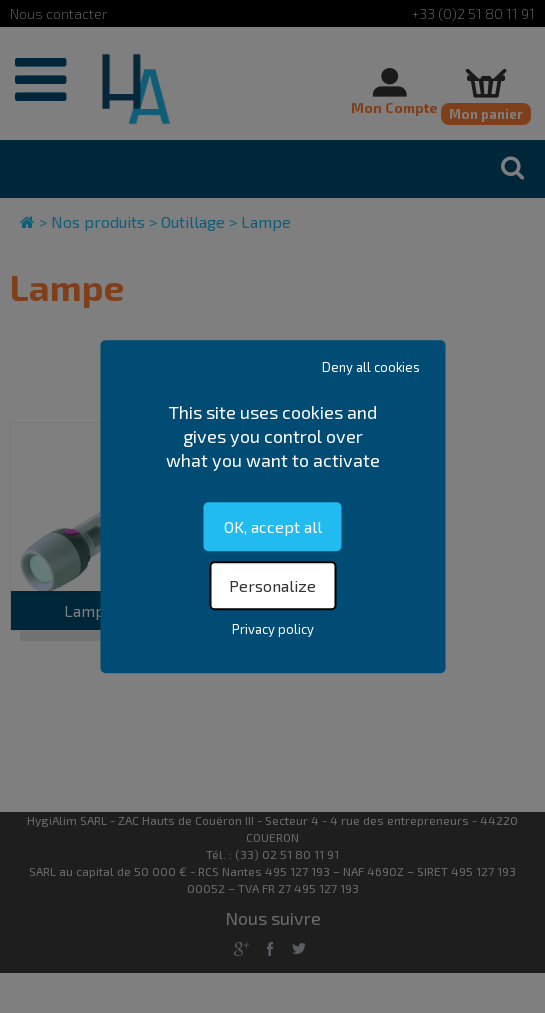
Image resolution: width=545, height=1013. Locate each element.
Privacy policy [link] (273, 629)
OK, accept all (273, 526)
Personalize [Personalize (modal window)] (272, 585)
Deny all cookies (371, 367)
